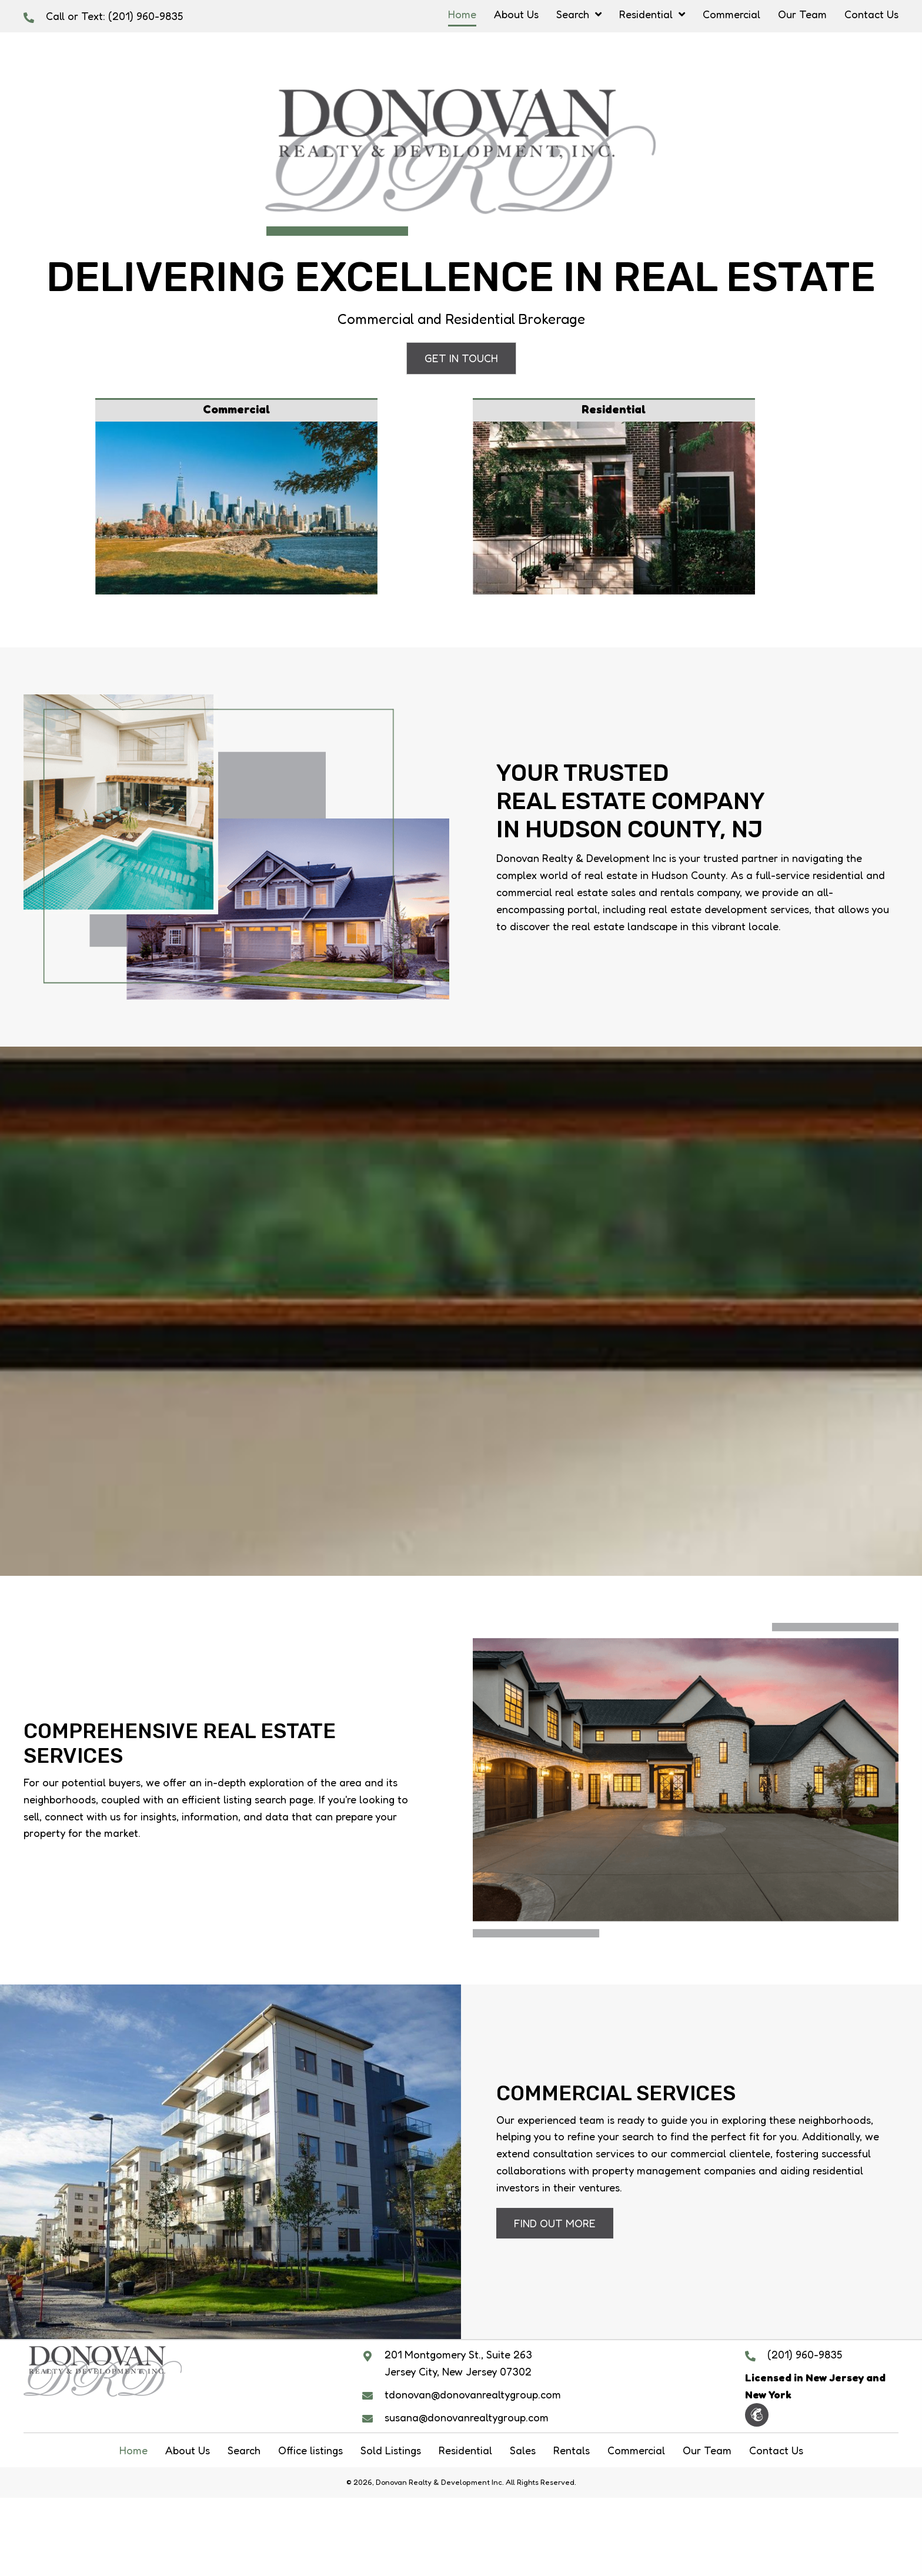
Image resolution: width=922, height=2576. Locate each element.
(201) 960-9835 (145, 15)
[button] (461, 358)
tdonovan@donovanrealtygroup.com (473, 2394)
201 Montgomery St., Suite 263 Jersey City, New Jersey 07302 (458, 2363)
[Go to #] (614, 497)
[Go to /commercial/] (236, 497)
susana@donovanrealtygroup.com (467, 2417)
